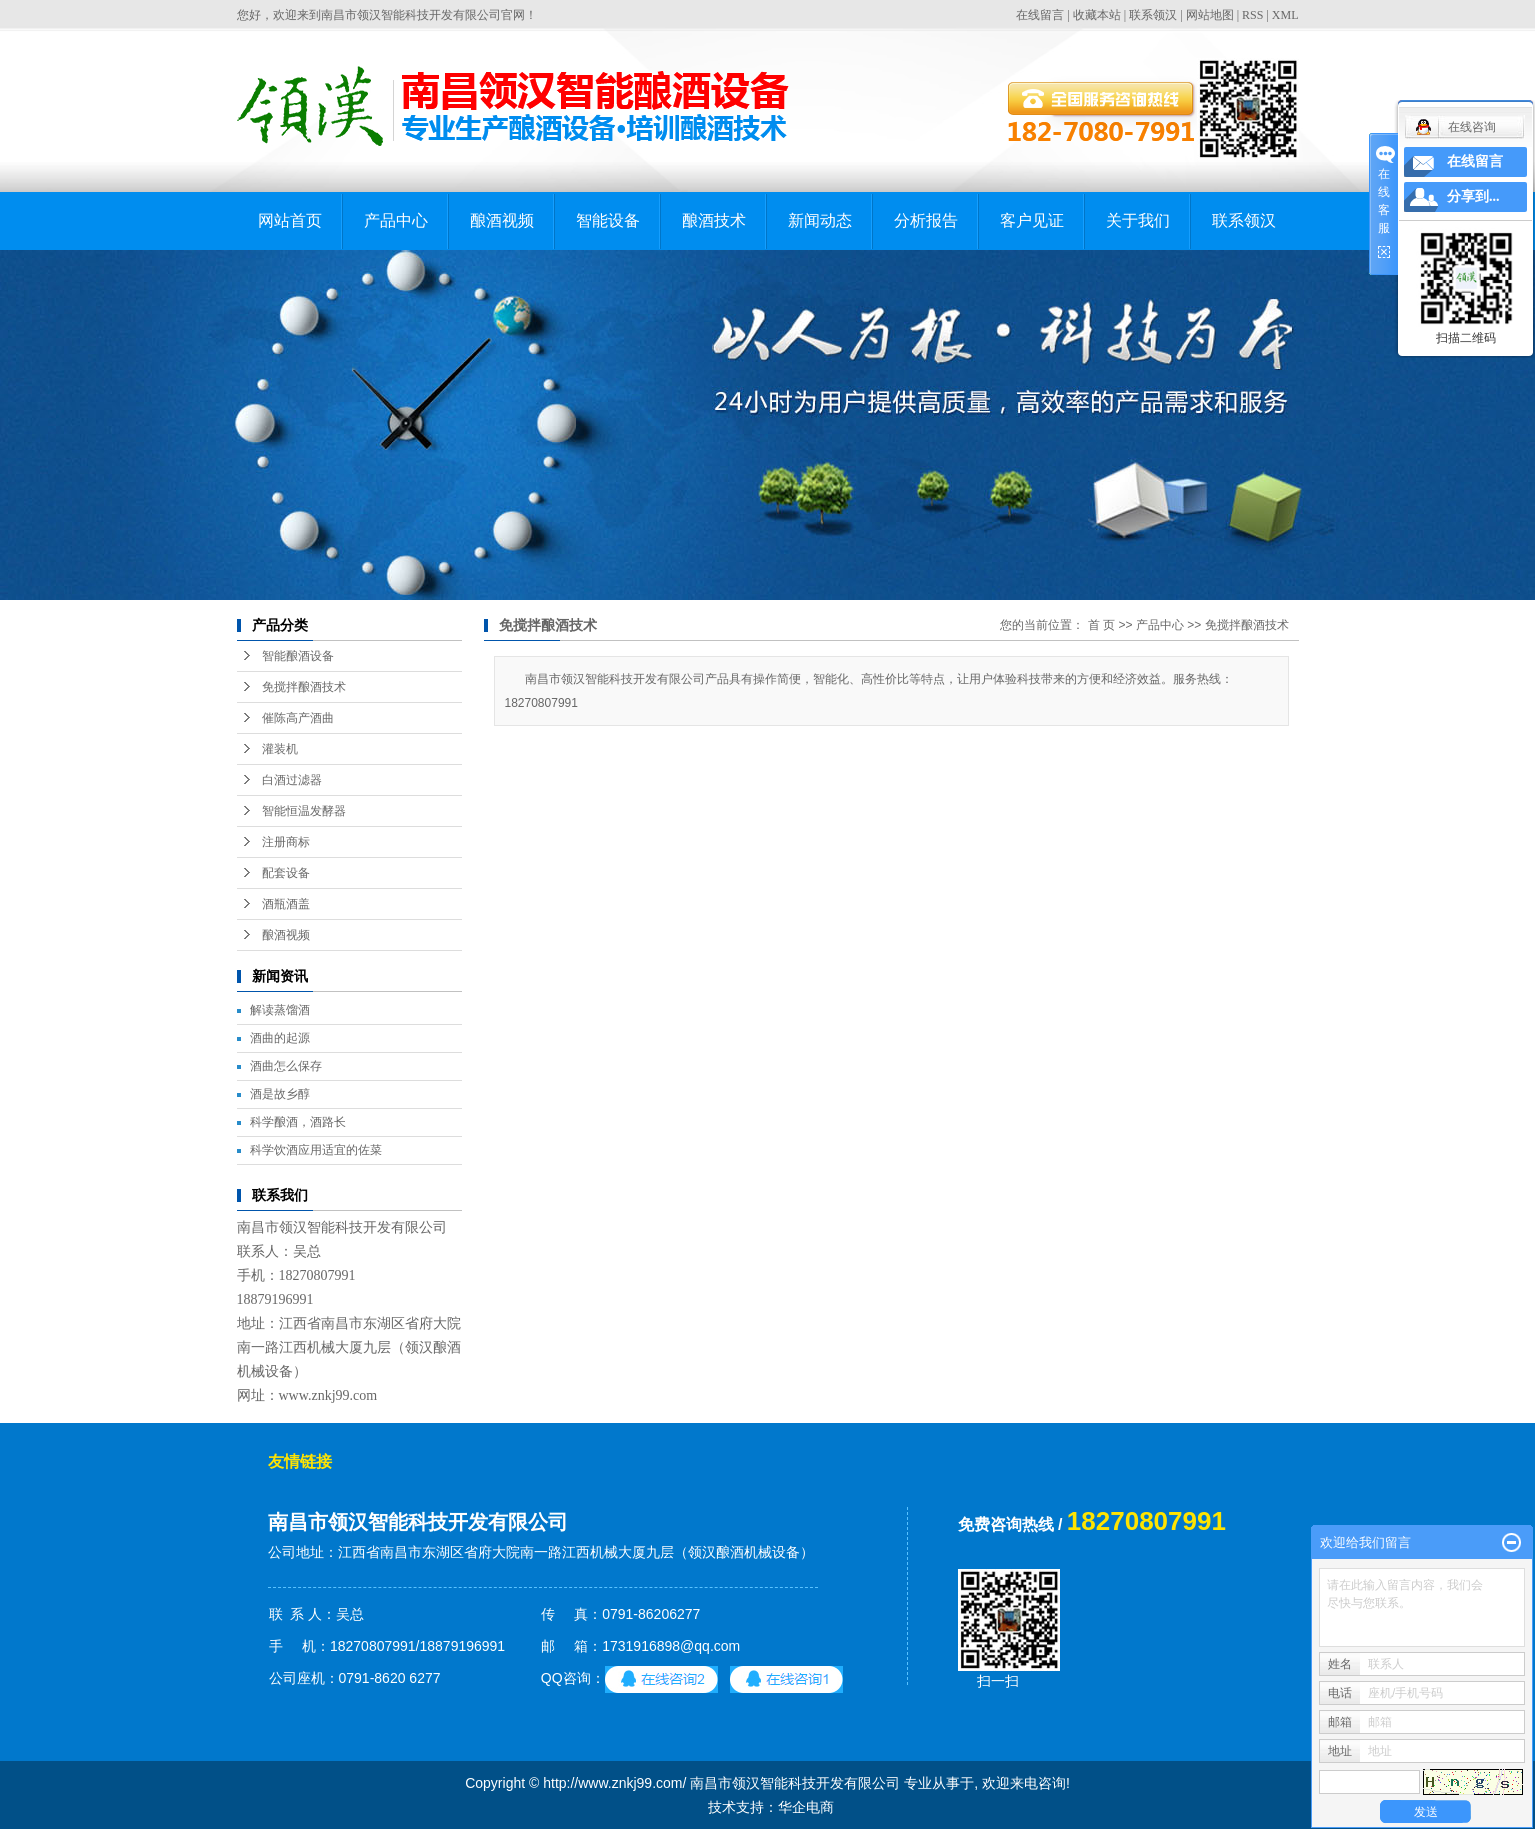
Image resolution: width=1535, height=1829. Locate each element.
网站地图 (1210, 15)
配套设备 (286, 873)
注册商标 (286, 842)
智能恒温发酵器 (304, 811)
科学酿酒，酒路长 (298, 1122)
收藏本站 (1097, 15)
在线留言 (1040, 15)
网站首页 (290, 220)
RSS (1252, 15)
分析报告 (926, 220)
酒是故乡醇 (280, 1094)
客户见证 (1032, 220)
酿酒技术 (714, 220)
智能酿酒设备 (298, 656)
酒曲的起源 (280, 1038)
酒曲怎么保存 (286, 1066)
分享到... (1473, 196)
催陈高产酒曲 (298, 718)
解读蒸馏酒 (280, 1010)
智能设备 (608, 220)
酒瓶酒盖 (286, 904)
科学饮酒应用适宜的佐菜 (316, 1150)
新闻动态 (820, 220)
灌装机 (280, 749)
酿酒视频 (502, 220)
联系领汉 (1153, 15)
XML (1285, 15)
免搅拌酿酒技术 (304, 687)
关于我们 (1138, 220)
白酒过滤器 (292, 780)
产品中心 (396, 220)
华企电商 (806, 1807)
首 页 (1101, 625)
